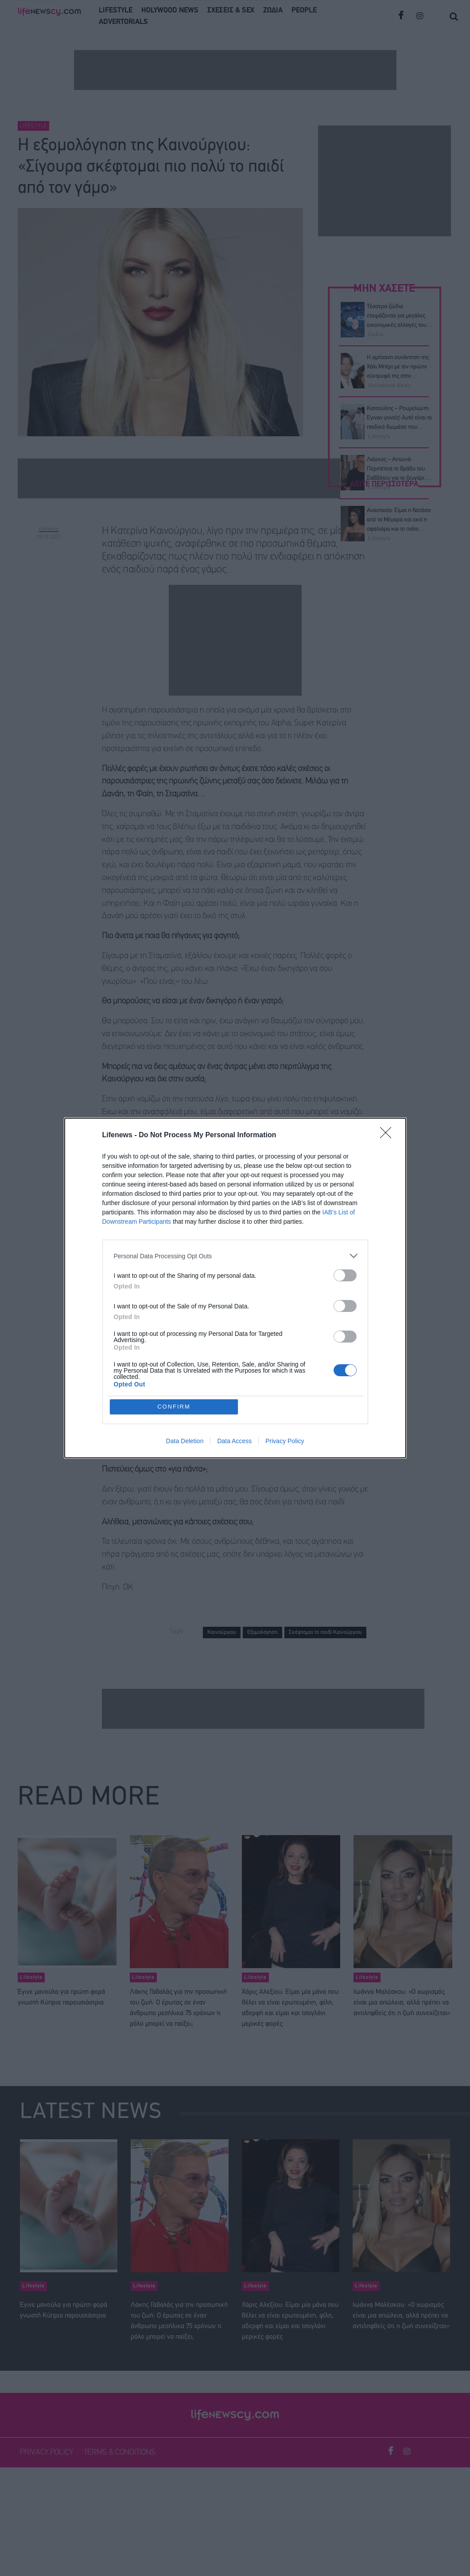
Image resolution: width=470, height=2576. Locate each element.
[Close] (388, 1135)
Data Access (234, 1441)
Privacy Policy (284, 1441)
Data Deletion (185, 1441)
